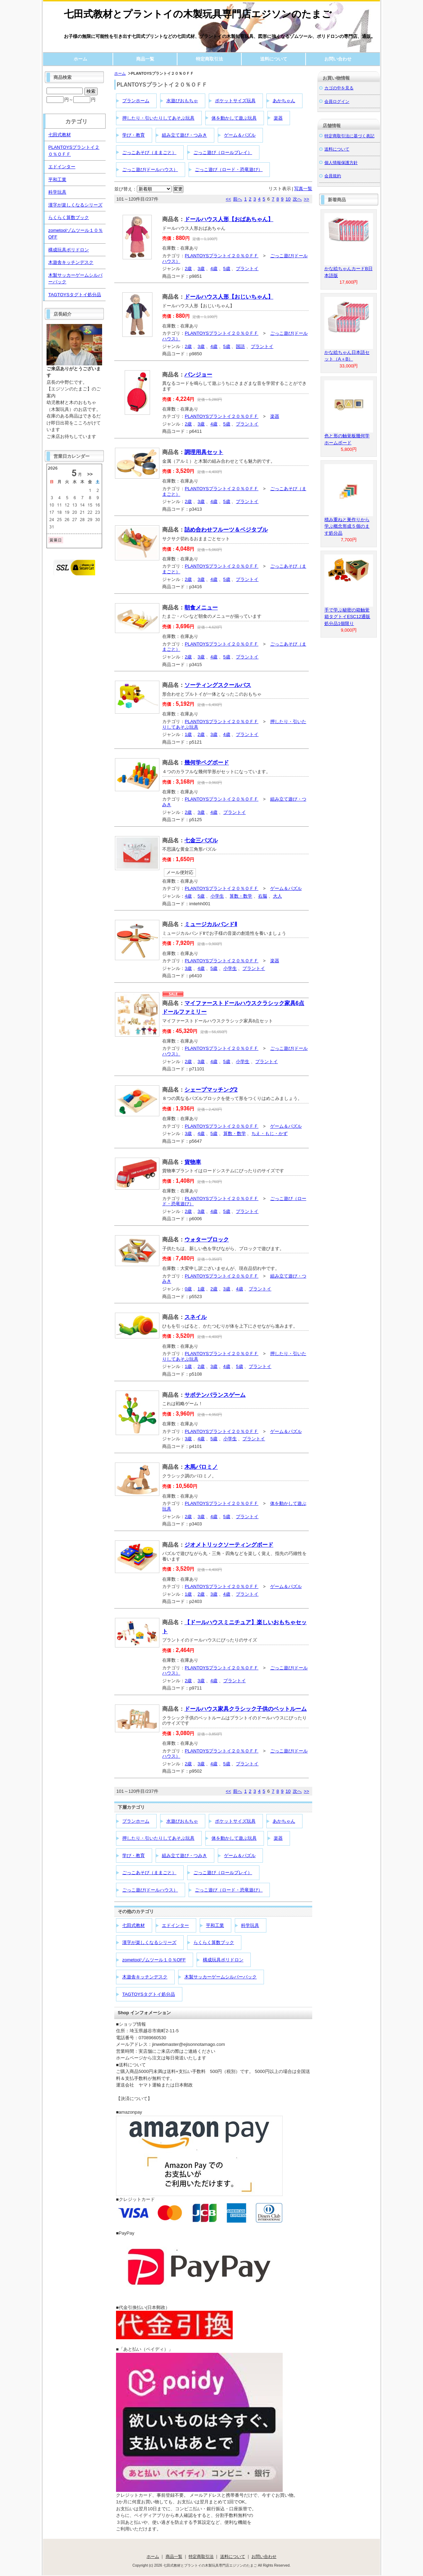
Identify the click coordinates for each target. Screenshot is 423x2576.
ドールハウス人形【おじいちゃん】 (228, 297)
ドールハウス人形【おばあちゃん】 (228, 219)
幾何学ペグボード (206, 762)
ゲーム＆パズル (240, 135)
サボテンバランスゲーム (215, 1395)
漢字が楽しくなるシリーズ (149, 1942)
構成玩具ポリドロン (223, 1959)
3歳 (201, 268)
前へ (237, 199)
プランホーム (135, 100)
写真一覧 (303, 188)
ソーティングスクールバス (217, 685)
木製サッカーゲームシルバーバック (220, 1976)
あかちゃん (284, 100)
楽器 (278, 118)
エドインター (175, 1925)
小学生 (217, 896)
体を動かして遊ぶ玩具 (234, 118)
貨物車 (192, 1162)
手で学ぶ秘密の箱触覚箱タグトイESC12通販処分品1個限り (347, 616)
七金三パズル (201, 840)
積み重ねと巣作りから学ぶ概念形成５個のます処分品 (347, 526)
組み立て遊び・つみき (184, 135)
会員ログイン (336, 101)
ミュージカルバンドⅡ (210, 924)
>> (306, 199)
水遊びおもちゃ (182, 100)
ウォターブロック (206, 1239)
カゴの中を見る (339, 88)
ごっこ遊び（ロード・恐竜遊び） (229, 169)
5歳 (226, 268)
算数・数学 (241, 896)
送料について (273, 59)
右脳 (262, 896)
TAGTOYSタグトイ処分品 (148, 1994)
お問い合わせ (337, 59)
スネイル (195, 1317)
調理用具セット (203, 452)
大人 (277, 896)
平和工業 (215, 1925)
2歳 (188, 268)
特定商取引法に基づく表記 (349, 135)
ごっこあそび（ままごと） (149, 152)
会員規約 (332, 175)
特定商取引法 (209, 59)
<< (228, 199)
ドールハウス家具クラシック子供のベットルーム (245, 1709)
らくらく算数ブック (213, 1942)
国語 (240, 346)
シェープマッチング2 (211, 1090)
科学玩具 (250, 1925)
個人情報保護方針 (341, 162)
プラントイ (247, 268)
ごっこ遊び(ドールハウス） (150, 169)
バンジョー (198, 375)
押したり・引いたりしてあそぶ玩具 (158, 118)
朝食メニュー (201, 607)
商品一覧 (145, 59)
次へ (297, 199)
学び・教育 (133, 135)
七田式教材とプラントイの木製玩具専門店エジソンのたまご (198, 14)
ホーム (80, 59)
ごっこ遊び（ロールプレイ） (222, 152)
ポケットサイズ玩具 (235, 100)
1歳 (188, 734)
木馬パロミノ (201, 1467)
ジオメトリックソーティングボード (228, 1545)
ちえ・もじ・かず (269, 1133)
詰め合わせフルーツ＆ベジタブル (226, 530)
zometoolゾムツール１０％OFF (154, 1959)
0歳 (188, 1288)
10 (287, 199)
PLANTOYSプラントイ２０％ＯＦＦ (221, 255)
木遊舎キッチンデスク (144, 1976)
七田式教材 (133, 1925)
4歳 (213, 268)
